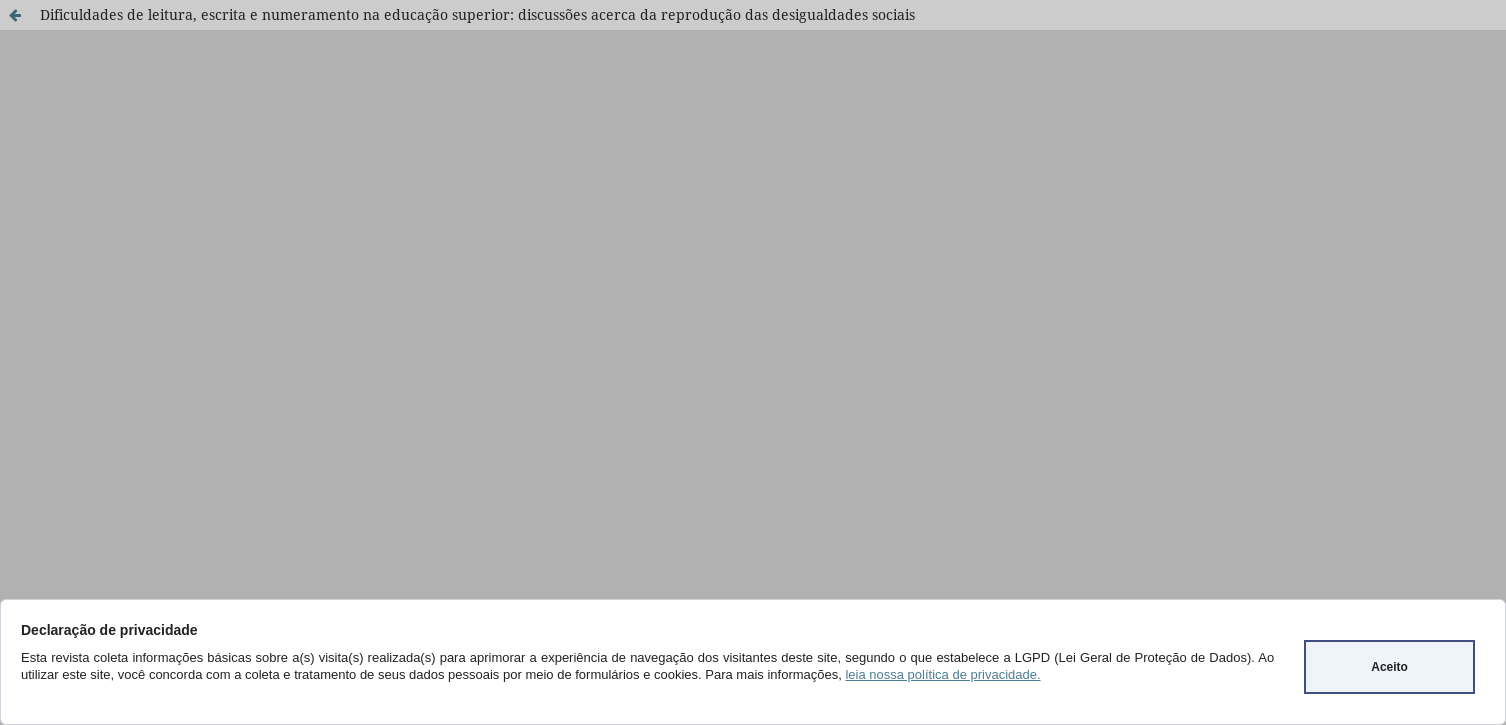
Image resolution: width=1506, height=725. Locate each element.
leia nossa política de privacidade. (942, 674)
